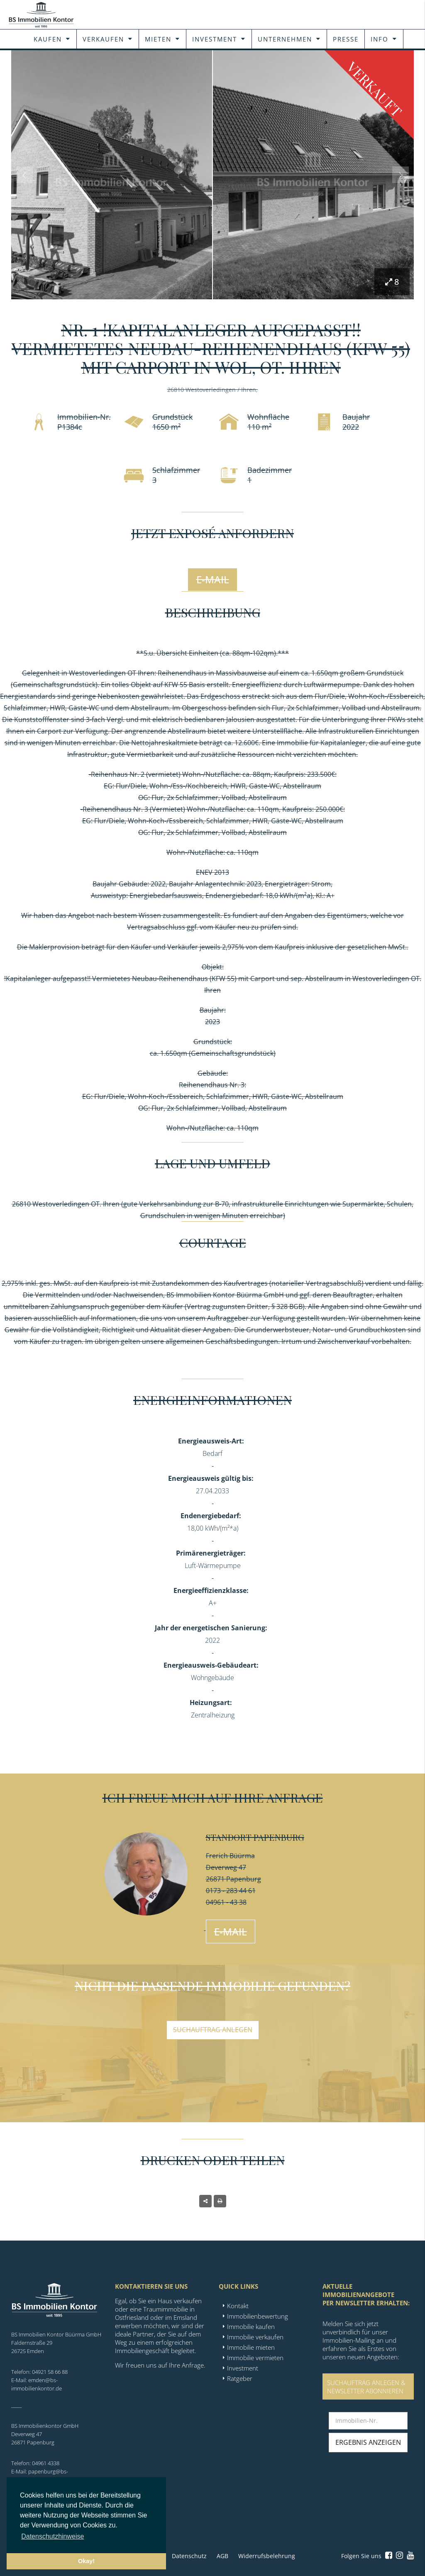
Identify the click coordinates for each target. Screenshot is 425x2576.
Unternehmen (285, 39)
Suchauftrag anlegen (212, 2029)
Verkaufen (103, 39)
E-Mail (212, 579)
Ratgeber (239, 2378)
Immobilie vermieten (255, 2357)
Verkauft (374, 88)
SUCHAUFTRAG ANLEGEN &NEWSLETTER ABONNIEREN (366, 2386)
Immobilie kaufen (251, 2326)
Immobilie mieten (251, 2347)
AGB (222, 2556)
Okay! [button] (86, 2561)
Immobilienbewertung (257, 2316)
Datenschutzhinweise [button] (52, 2536)
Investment (214, 39)
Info (379, 39)
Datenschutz (189, 2556)
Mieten (158, 39)
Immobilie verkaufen (255, 2337)
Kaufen (48, 39)
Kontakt (238, 2306)
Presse (346, 39)
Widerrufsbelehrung (266, 2556)
